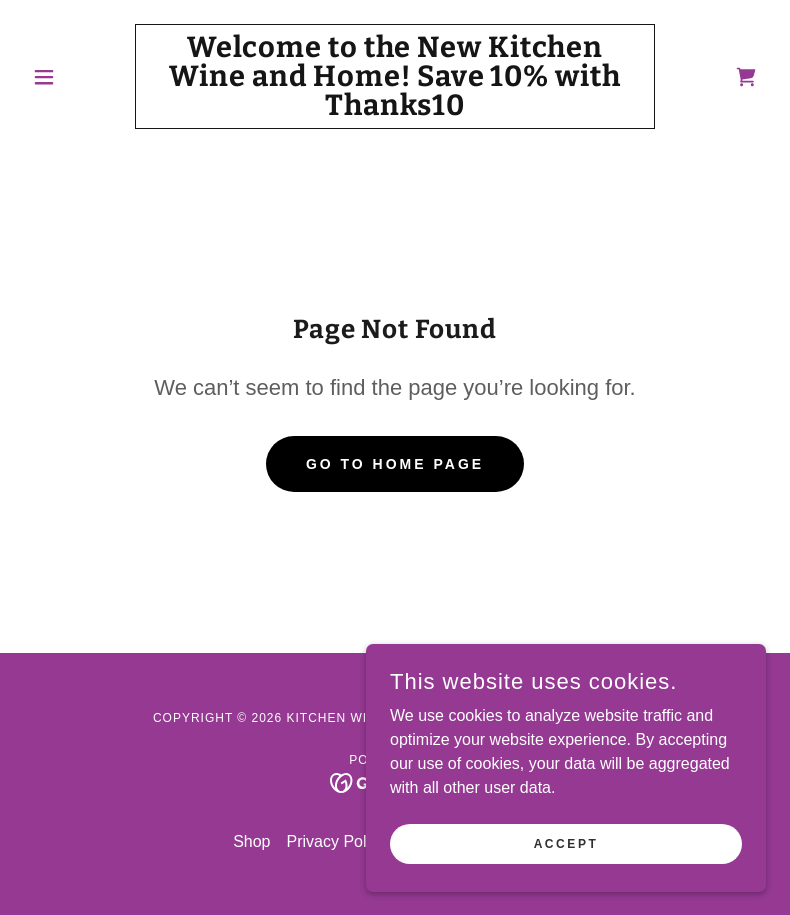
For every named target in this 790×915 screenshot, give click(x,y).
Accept (566, 843)
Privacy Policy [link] (337, 841)
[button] (79, 77)
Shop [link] (251, 841)
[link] (394, 109)
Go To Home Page (395, 464)
